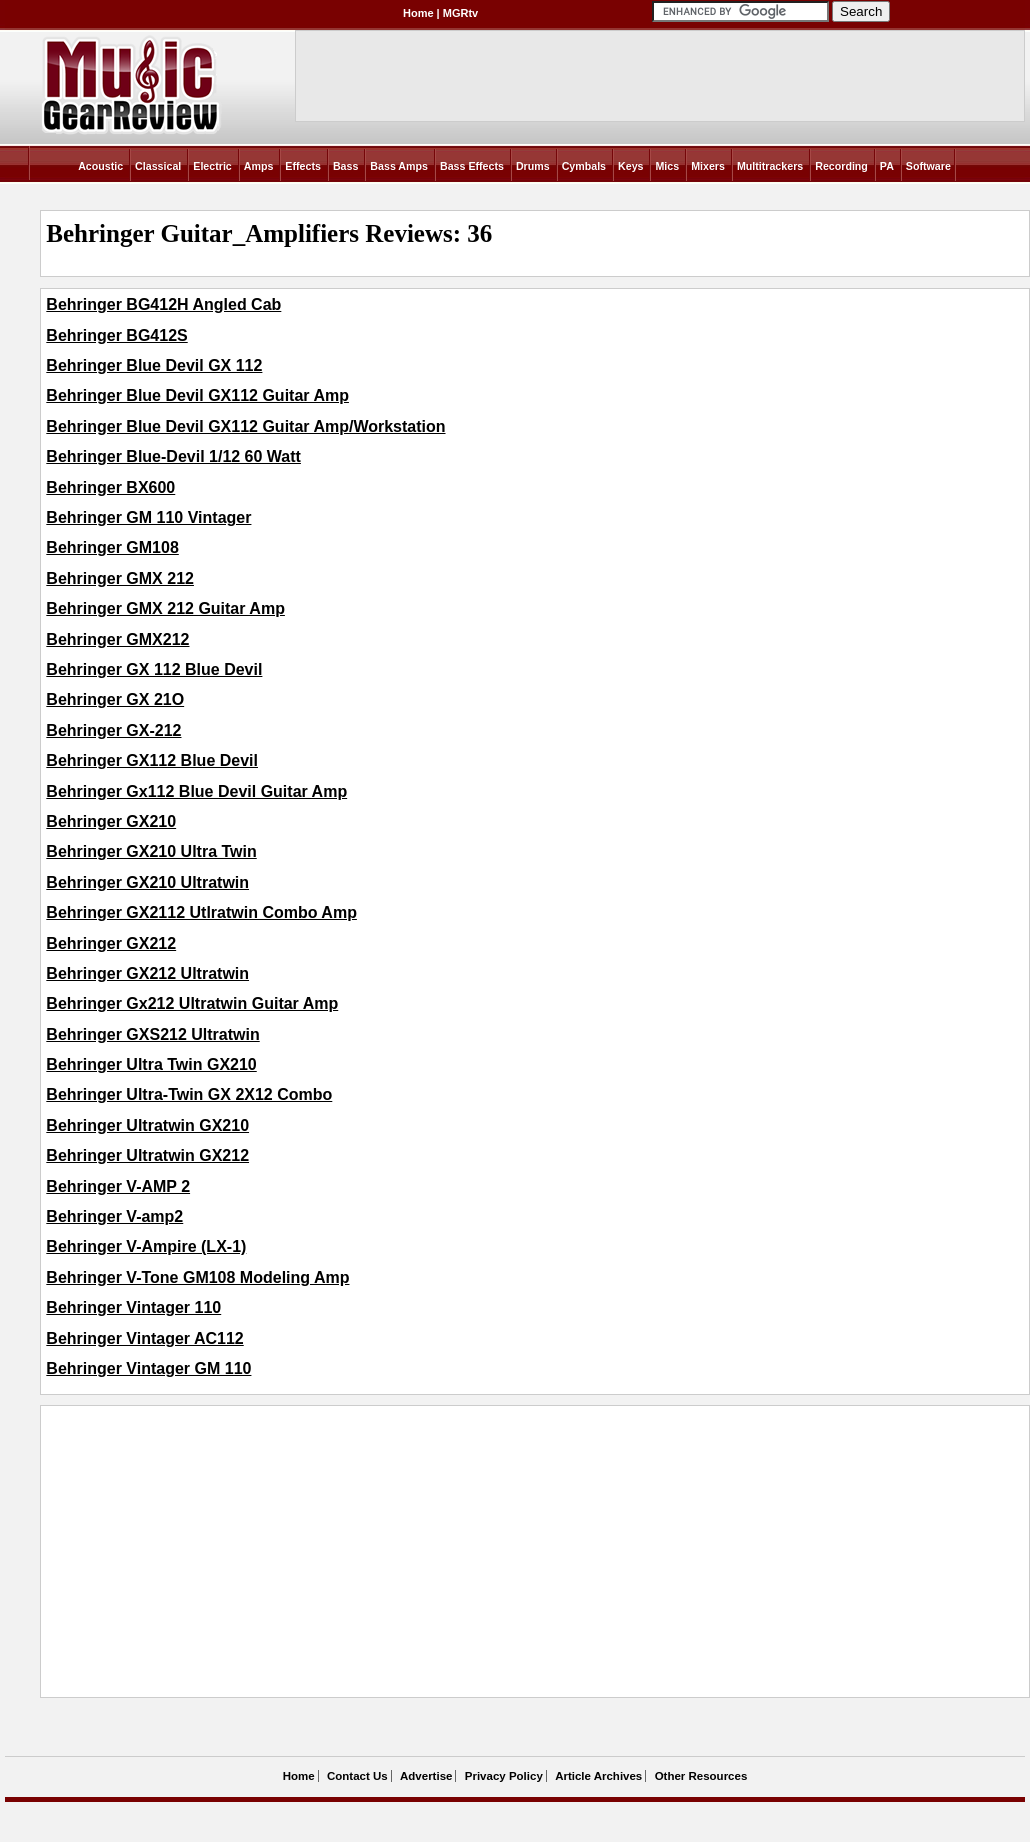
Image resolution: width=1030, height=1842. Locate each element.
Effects (303, 166)
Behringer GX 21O (115, 699)
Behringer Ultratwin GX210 (147, 1125)
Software (928, 166)
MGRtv (460, 13)
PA (887, 166)
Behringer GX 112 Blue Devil (154, 669)
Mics (667, 166)
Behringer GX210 (111, 821)
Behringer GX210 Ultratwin (147, 882)
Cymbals (584, 166)
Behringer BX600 (110, 487)
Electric (212, 166)
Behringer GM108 (112, 547)
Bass (345, 166)
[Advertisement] (409, 1552)
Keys (630, 166)
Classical (158, 166)
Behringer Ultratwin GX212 (147, 1155)
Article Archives (598, 1776)
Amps (259, 166)
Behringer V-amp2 (114, 1216)
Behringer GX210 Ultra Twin (151, 851)
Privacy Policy (504, 1776)
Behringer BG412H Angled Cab (163, 304)
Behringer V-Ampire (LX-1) (146, 1246)
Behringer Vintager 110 (133, 1307)
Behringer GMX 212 (120, 578)
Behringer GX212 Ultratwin (147, 973)
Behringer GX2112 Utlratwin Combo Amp (201, 912)
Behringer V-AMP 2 (118, 1186)
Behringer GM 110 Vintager (148, 517)
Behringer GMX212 (117, 639)
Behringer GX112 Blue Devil (152, 760)
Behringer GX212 (111, 943)
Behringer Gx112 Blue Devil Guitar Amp (196, 791)
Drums (533, 166)
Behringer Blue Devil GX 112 (154, 365)
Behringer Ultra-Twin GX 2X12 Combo (189, 1094)
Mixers (708, 166)
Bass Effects (472, 166)
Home (418, 13)
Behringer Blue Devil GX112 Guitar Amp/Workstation (245, 426)
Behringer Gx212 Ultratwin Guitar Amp (192, 1003)
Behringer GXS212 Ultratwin (152, 1034)
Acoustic (100, 166)
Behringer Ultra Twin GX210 (151, 1064)
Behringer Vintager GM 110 (148, 1368)
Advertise (426, 1776)
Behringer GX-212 (113, 730)
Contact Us (357, 1776)
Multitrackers (770, 166)
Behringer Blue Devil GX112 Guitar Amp (197, 395)
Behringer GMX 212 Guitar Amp (165, 608)
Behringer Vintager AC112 (144, 1338)
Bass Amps (399, 166)
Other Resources (701, 1776)
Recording (841, 166)
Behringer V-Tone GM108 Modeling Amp (197, 1277)
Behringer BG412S (116, 335)
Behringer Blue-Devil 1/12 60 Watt (173, 456)
